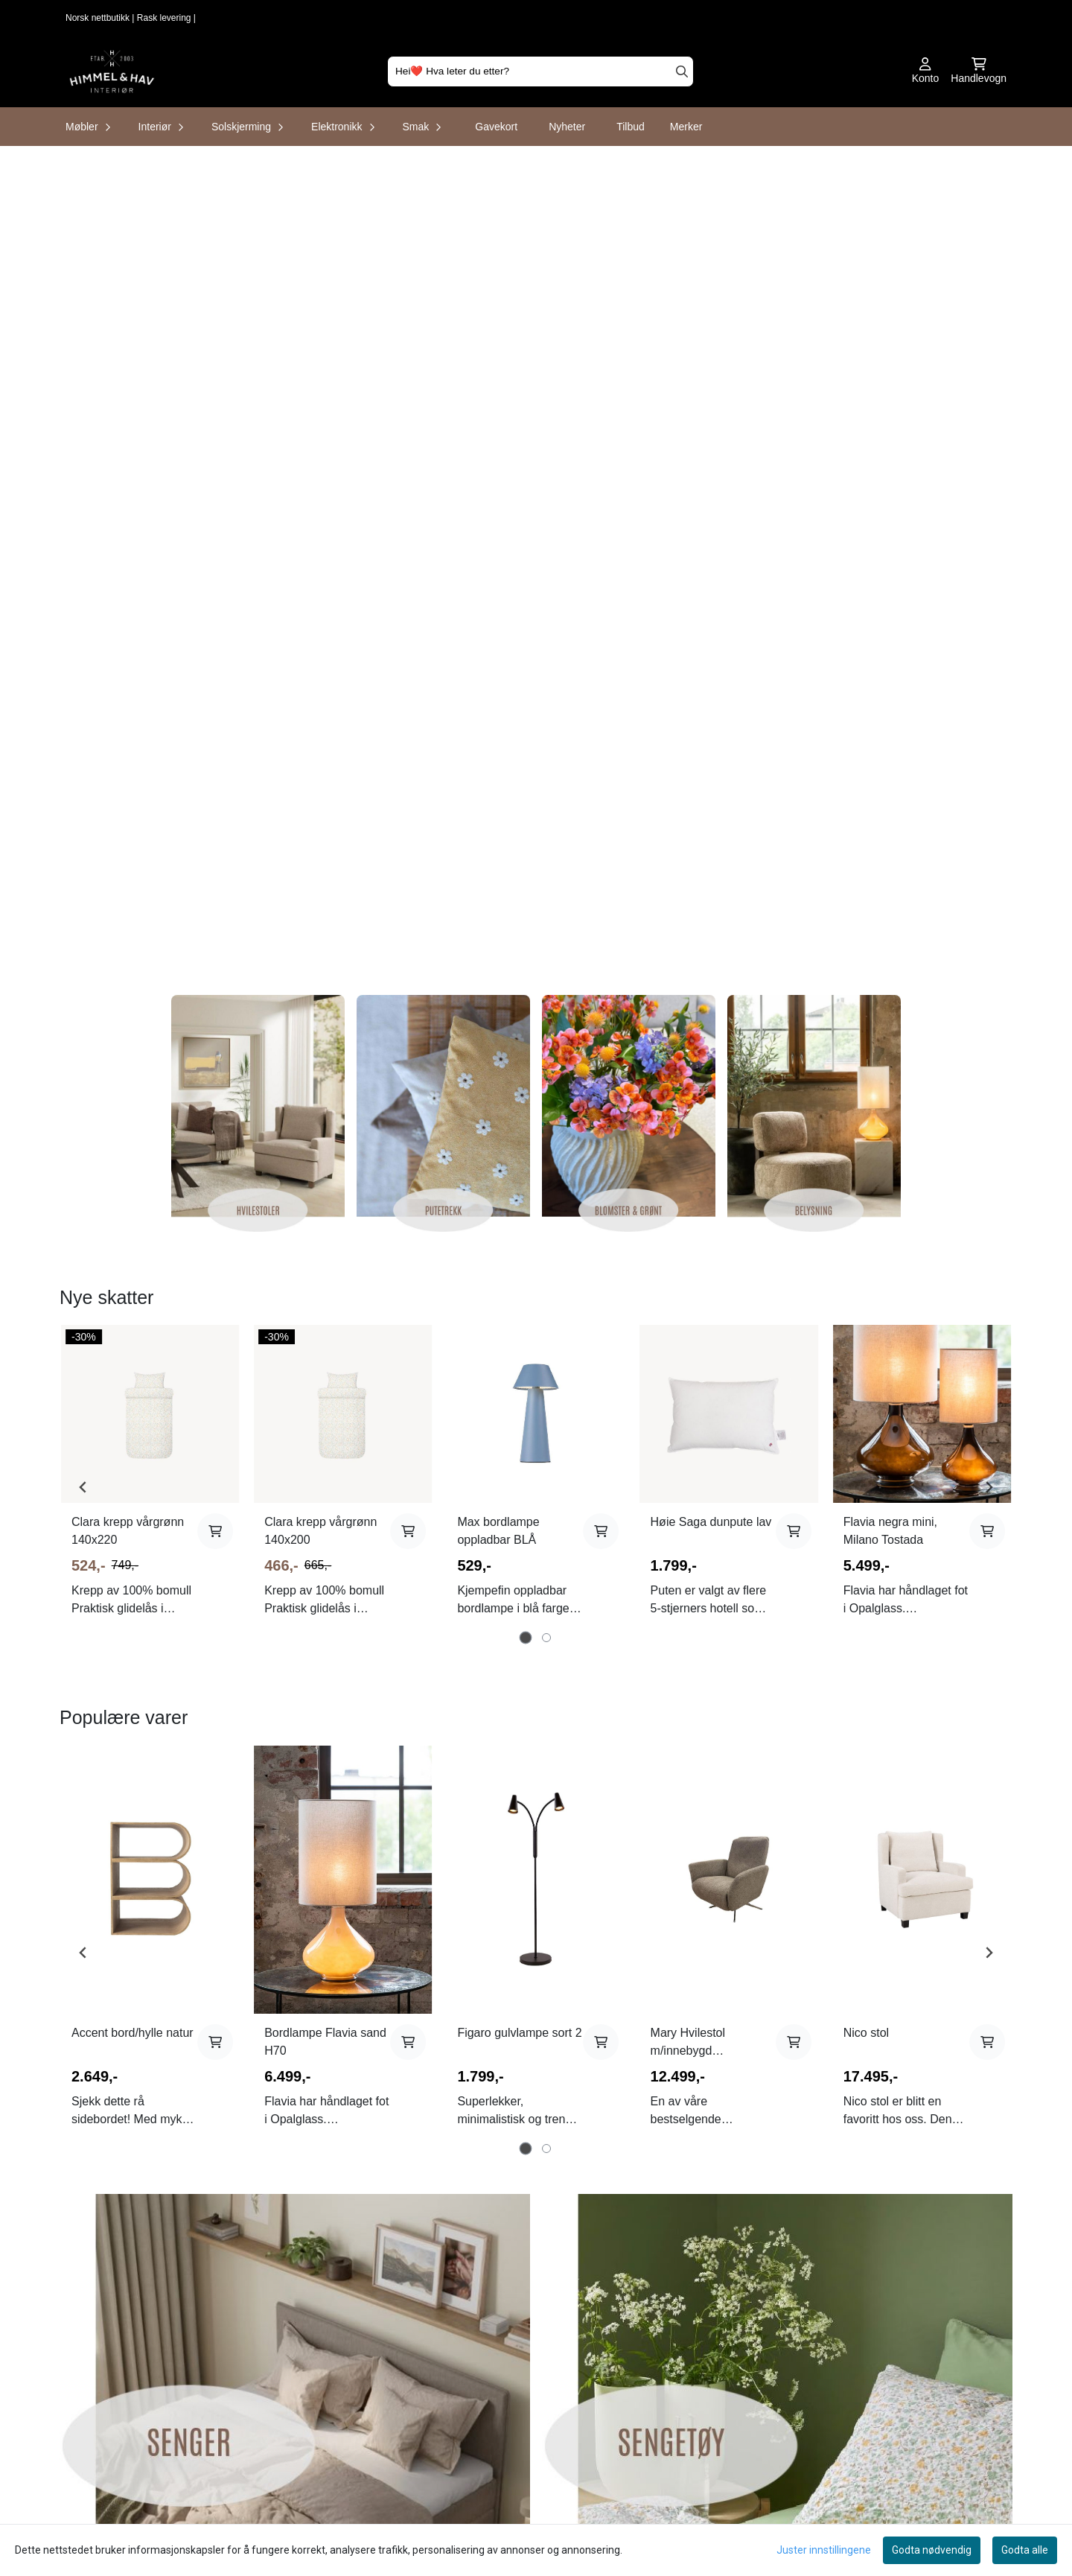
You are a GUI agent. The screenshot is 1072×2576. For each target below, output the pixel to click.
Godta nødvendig (932, 2550)
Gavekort (496, 127)
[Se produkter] (258, 687)
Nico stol (866, 1606)
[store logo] (112, 71)
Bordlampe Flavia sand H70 (325, 1615)
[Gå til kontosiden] (925, 71)
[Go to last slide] (83, 1061)
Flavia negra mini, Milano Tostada (890, 1105)
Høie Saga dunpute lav (711, 1096)
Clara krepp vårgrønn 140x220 (127, 1105)
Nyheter (567, 127)
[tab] (526, 1212)
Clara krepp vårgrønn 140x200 (320, 1105)
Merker (686, 127)
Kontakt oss (324, 2452)
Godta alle (1024, 2550)
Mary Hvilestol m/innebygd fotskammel (688, 1617)
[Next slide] (989, 1061)
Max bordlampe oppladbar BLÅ (498, 1105)
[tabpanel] (150, 1054)
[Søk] (540, 71)
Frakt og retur (328, 2506)
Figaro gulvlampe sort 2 (519, 1606)
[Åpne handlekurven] (978, 71)
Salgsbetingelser (334, 2479)
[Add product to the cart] (215, 1105)
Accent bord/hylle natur (132, 1606)
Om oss (315, 2426)
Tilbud (630, 127)
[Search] (682, 71)
